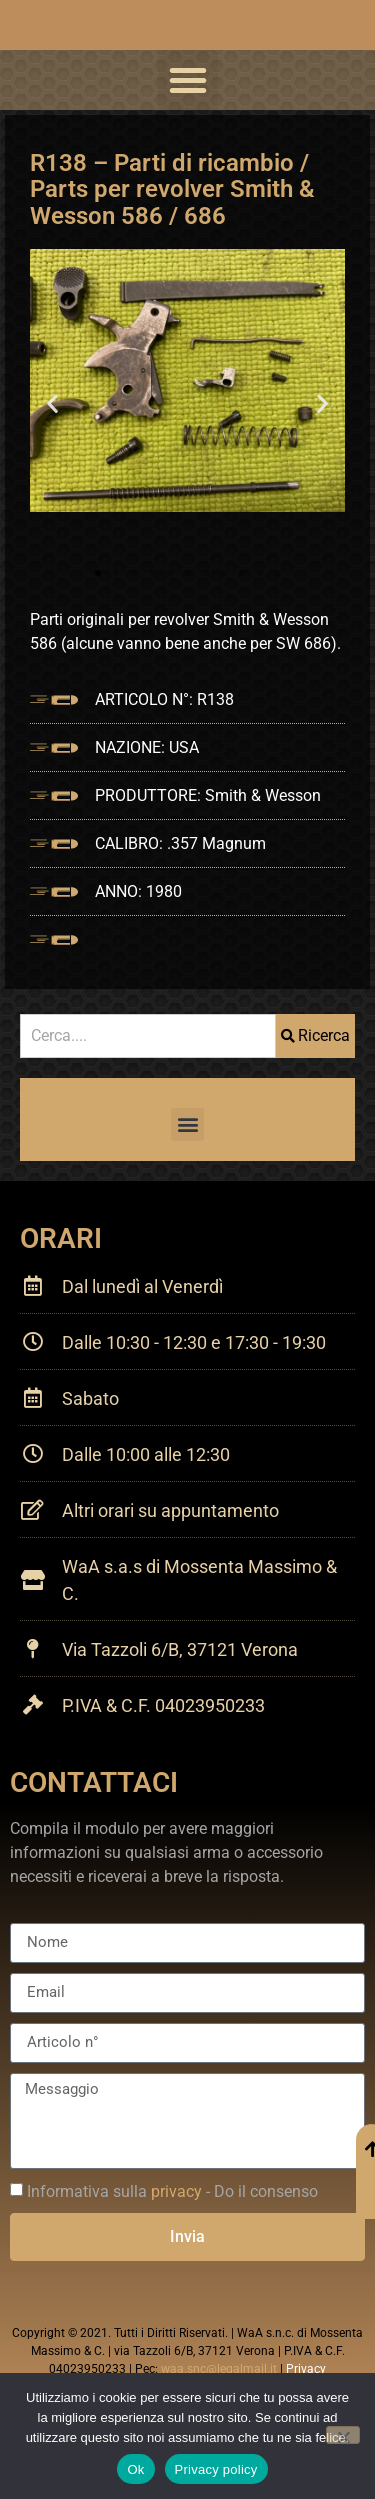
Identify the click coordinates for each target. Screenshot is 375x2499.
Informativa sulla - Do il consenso (172, 2191)
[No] (343, 2435)
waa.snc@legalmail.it (219, 2369)
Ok (135, 2469)
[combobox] (148, 1036)
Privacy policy (216, 2469)
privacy (176, 2191)
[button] (188, 80)
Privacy (306, 2369)
